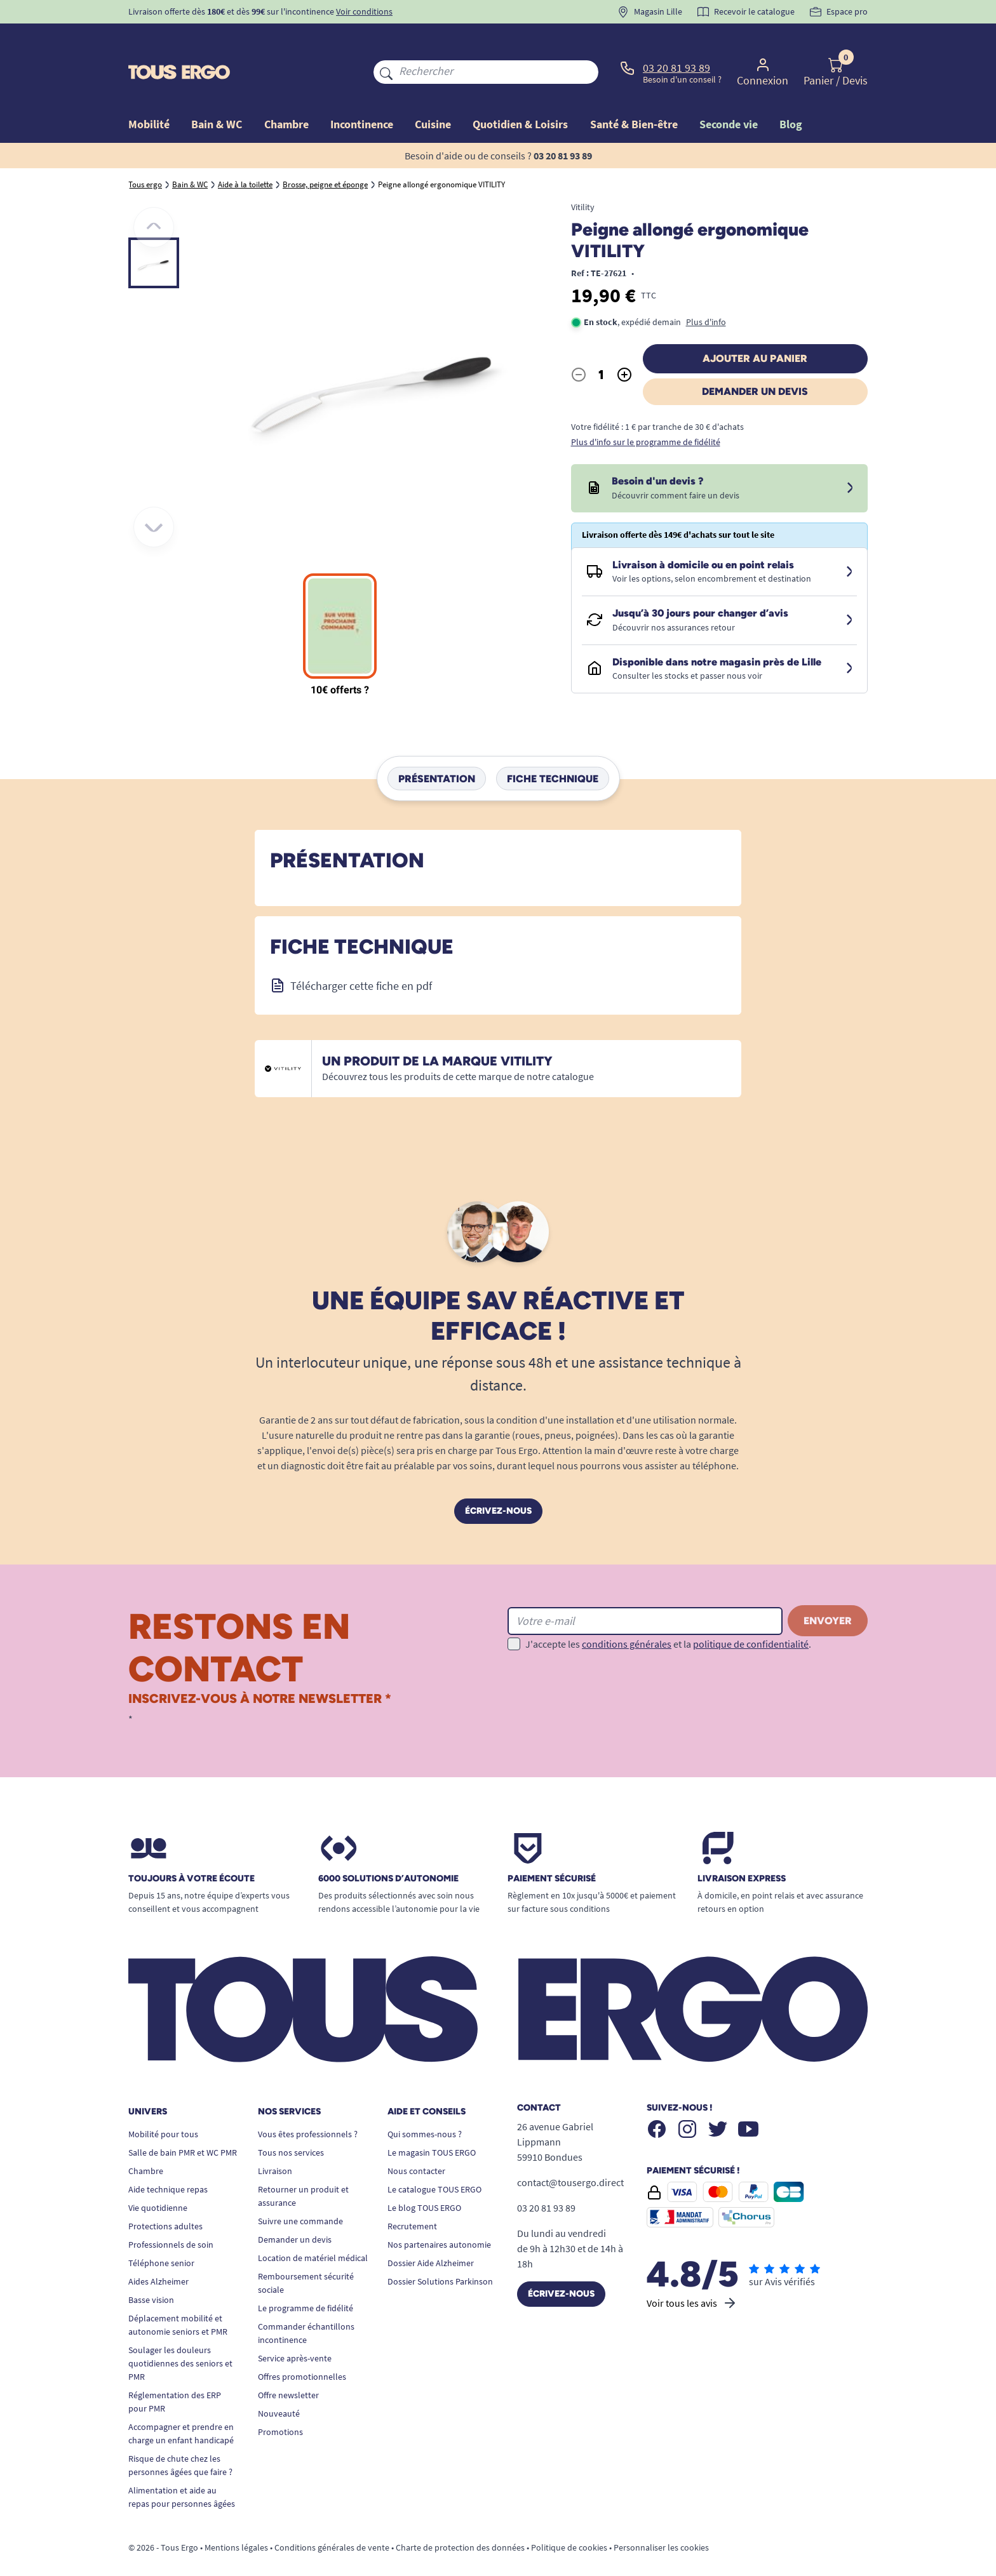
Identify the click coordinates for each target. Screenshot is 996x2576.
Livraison (275, 2141)
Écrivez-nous (498, 1481)
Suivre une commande (300, 2192)
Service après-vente (295, 2329)
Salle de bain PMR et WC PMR (182, 2123)
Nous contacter (416, 2141)
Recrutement (412, 2197)
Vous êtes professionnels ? (308, 2105)
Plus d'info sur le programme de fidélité (645, 412)
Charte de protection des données (460, 2518)
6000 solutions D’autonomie (388, 1850)
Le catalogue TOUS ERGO (434, 2160)
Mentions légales (236, 2518)
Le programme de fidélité (305, 2279)
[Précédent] (153, 198)
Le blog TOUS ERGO (424, 2178)
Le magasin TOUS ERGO (431, 2123)
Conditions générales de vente (331, 2518)
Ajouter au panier (755, 329)
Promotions (280, 2402)
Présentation (436, 749)
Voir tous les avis (692, 2273)
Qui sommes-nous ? (424, 2105)
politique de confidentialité (751, 1614)
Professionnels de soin (170, 2215)
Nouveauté (279, 2384)
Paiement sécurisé (552, 1850)
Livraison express (741, 1850)
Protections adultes (165, 2197)
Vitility (583, 178)
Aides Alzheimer (158, 2252)
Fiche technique (552, 749)
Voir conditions (364, 11)
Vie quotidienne (157, 2178)
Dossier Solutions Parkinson (440, 2252)
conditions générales (626, 1614)
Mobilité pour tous (163, 2105)
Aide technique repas (168, 2160)
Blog (790, 95)
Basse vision (151, 2270)
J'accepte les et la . (668, 1614)
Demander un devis (755, 362)
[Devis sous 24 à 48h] (850, 459)
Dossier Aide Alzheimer (430, 2233)
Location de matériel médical (313, 2228)
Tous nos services (291, 2123)
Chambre (145, 2141)
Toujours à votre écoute (191, 1850)
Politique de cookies (569, 2518)
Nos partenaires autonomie (439, 2215)
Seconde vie (728, 95)
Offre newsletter (288, 2366)
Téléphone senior (161, 2233)
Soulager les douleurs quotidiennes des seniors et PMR (180, 2334)
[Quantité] (601, 345)
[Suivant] (153, 497)
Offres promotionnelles (302, 2347)
